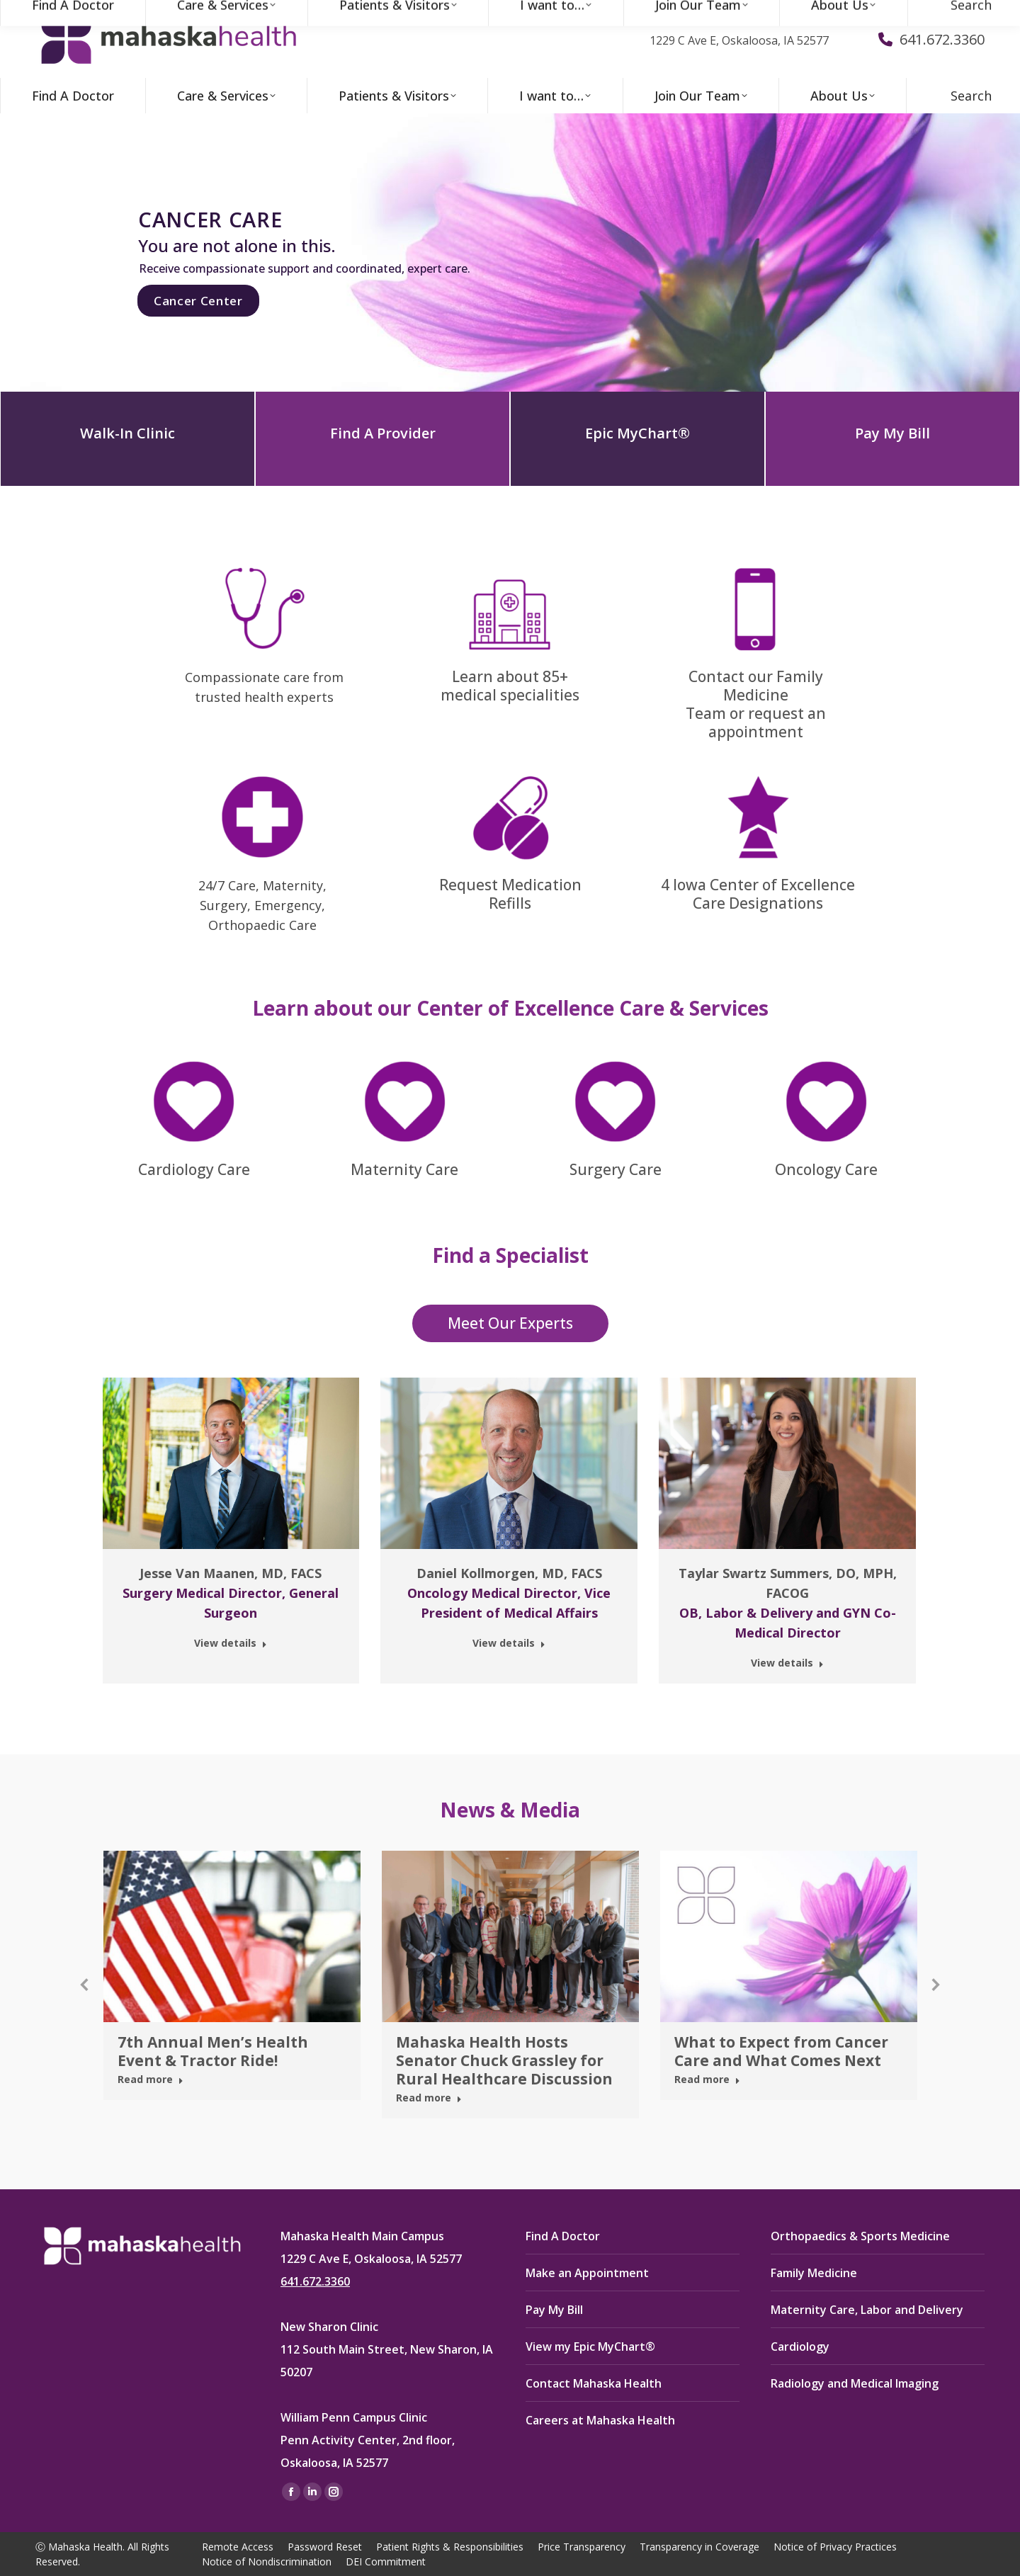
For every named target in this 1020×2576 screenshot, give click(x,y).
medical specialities (510, 695)
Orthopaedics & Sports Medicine (860, 2236)
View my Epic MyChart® (590, 2346)
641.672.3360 (315, 2281)
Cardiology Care (194, 1169)
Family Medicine (814, 2273)
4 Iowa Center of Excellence (758, 885)
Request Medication (510, 885)
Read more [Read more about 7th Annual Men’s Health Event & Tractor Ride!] (150, 2079)
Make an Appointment (587, 2273)
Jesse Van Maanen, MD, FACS (231, 1573)
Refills (510, 903)
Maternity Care (404, 1169)
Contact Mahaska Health (594, 2383)
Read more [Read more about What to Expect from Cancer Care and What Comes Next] (707, 2079)
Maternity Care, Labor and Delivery (867, 2309)
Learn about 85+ (510, 676)
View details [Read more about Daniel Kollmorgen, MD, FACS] (508, 1643)
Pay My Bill (554, 2309)
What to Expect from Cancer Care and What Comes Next (781, 2051)
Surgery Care (616, 1169)
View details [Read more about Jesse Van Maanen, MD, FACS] (230, 1643)
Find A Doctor (563, 2236)
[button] (85, 1984)
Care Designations (758, 903)
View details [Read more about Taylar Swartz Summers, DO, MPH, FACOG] (787, 1663)
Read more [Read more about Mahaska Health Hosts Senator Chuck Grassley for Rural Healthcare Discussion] (429, 2098)
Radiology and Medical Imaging (855, 2383)
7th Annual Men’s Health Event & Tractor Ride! (213, 2051)
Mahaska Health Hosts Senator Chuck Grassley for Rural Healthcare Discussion (504, 2060)
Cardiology (800, 2346)
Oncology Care (826, 1169)
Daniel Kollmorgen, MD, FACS (509, 1573)
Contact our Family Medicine (755, 685)
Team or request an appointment (756, 722)
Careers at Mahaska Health (600, 2420)
